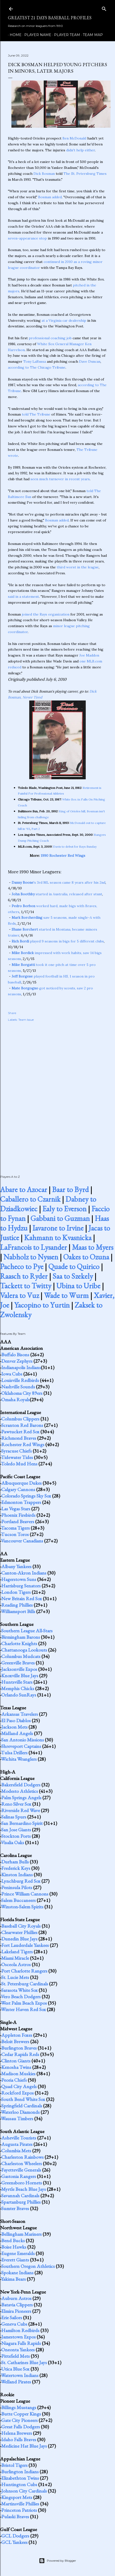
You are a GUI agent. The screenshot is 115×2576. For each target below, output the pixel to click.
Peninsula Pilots (16, 1887)
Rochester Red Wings (22, 1444)
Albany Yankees (16, 1566)
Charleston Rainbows (22, 2157)
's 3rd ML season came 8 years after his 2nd (58, 882)
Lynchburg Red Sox (20, 1881)
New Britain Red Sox (21, 1598)
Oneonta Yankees (18, 2349)
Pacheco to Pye (21, 1266)
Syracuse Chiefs (16, 1451)
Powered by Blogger (57, 2561)
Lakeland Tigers (17, 1951)
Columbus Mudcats (20, 1656)
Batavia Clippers (17, 2304)
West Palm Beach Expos (24, 2003)
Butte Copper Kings (21, 2414)
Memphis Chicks (17, 1688)
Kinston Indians (17, 1874)
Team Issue (26, 1019)
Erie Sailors (11, 2317)
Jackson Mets (14, 1727)
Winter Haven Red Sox (23, 2009)
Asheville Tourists (18, 2138)
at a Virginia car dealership (64, 320)
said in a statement (23, 596)
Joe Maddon (89, 655)
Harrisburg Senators (21, 1585)
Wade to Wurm (66, 1295)
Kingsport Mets (16, 2497)
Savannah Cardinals (20, 2195)
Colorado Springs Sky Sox (26, 1496)
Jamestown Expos (18, 2337)
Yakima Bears (13, 2279)
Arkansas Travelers (19, 1714)
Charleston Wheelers (21, 2163)
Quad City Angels (19, 2086)
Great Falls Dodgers (20, 2426)
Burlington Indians (20, 2471)
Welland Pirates (16, 2381)
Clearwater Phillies (19, 1932)
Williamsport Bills (18, 1611)
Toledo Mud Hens (19, 1463)
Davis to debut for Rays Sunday (75, 846)
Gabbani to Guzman (60, 1218)
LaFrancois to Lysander (33, 1247)
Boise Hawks (13, 2247)
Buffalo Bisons (15, 1354)
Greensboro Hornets (21, 2182)
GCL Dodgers (15, 2536)
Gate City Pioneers (19, 2420)
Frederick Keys (15, 1868)
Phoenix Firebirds (18, 1515)
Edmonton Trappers (21, 1502)
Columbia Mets (16, 2150)
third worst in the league (78, 567)
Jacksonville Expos (19, 1669)
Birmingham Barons (20, 1637)
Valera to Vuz (19, 1295)
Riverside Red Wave (20, 1810)
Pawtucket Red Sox (20, 1431)
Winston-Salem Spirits (22, 1906)
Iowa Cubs (11, 1374)
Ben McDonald (74, 138)
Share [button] (12, 1013)
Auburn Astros (16, 2298)
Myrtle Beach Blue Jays (23, 2189)
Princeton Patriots (19, 2510)
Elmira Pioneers (16, 2311)
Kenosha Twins (16, 2067)
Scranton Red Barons (22, 1425)
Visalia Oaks (12, 1842)
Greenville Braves (18, 1662)
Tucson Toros (15, 1534)
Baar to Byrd (70, 1189)
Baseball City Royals (21, 1926)
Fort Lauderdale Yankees (25, 1945)
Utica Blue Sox (15, 2369)
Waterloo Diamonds (20, 2112)
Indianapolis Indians (21, 1367)
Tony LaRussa (34, 361)
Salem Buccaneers (18, 1900)
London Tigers (16, 1592)
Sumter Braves (15, 2208)
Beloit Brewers (15, 2041)
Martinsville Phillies (20, 2503)
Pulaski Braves (15, 2516)
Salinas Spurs (13, 1817)
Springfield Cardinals (21, 2105)
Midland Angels (17, 1733)
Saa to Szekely (73, 1276)
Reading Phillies (17, 1605)
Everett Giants (15, 2259)
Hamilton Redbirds (20, 2330)
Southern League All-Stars (27, 1630)
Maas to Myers (92, 1247)
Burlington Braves (19, 2048)
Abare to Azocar (23, 1189)
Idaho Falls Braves (18, 2439)
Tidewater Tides (17, 1457)
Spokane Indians (17, 2272)
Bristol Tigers (14, 2465)
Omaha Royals (15, 1399)
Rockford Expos (17, 2093)
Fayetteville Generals (21, 2170)
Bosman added (50, 197)
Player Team (65, 35)
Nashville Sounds (18, 1386)
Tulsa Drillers (14, 1752)
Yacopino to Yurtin (42, 1305)
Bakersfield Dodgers (20, 1784)
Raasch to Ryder (24, 1276)
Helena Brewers (16, 2433)
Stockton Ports (16, 1836)
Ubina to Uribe (78, 1286)
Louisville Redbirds (20, 1380)
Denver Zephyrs (16, 1361)
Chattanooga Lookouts (24, 1650)
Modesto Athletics (19, 1791)
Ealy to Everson (64, 1209)
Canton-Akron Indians (23, 1573)
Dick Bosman (44, 173)
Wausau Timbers (17, 2118)
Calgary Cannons (18, 1489)
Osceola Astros (16, 1964)
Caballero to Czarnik (30, 1199)
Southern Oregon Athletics (28, 2266)
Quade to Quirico (73, 1266)
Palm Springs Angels (21, 1797)
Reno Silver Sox (16, 1804)
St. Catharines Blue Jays (24, 2362)
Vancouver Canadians (22, 1541)
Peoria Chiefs (14, 2080)
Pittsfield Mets (15, 2356)
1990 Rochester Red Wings (63, 855)
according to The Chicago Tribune (36, 367)
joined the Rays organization (45, 614)
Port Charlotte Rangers (24, 1971)
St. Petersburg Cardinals (24, 1983)
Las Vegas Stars (15, 1508)
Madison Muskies (18, 2073)
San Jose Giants (16, 1829)
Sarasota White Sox (19, 1990)
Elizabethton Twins (20, 2478)
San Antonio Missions (22, 1740)
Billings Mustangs (18, 2407)
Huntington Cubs (19, 2484)
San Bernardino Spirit (22, 1823)
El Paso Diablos (16, 1720)
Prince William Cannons (24, 1894)
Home (14, 35)
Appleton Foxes (16, 2035)
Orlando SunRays (18, 1695)
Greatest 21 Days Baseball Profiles (49, 17)
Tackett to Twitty (25, 1286)
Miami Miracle (15, 1958)
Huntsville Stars (16, 1682)
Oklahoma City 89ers (21, 1393)
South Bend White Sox (23, 2099)
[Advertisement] (57, 1093)
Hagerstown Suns (18, 1579)
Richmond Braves (18, 1438)
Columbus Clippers (20, 1419)
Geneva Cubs (14, 2324)
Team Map (91, 35)
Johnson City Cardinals (24, 2491)
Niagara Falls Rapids (21, 2343)
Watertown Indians (19, 2375)
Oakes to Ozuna (86, 1257)
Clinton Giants (15, 2060)
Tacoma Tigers (15, 1528)
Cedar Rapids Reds (20, 2054)
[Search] (104, 8)
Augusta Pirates (16, 2144)
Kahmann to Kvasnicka (57, 1237)
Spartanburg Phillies (21, 2202)
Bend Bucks (13, 2240)
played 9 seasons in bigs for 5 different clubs (58, 941)
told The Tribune (36, 414)
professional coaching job (50, 338)
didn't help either (80, 150)
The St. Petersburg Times (85, 173)
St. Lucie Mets (15, 1977)
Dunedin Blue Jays (19, 1939)
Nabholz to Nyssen (30, 1257)
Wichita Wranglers (19, 1759)
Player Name (36, 35)
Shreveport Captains (21, 1746)
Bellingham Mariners (21, 2234)
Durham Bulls (15, 1861)
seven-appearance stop (27, 238)
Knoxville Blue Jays (19, 1675)
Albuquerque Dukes (21, 1483)
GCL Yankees (14, 2542)
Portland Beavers (17, 1521)
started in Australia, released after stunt (57, 894)
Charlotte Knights (19, 1643)
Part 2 (35, 829)
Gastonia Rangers (18, 2176)
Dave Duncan (89, 361)
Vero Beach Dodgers (21, 1996)
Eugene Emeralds (18, 2253)
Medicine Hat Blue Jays (24, 2446)
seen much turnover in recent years (60, 479)
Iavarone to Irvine (58, 1228)
